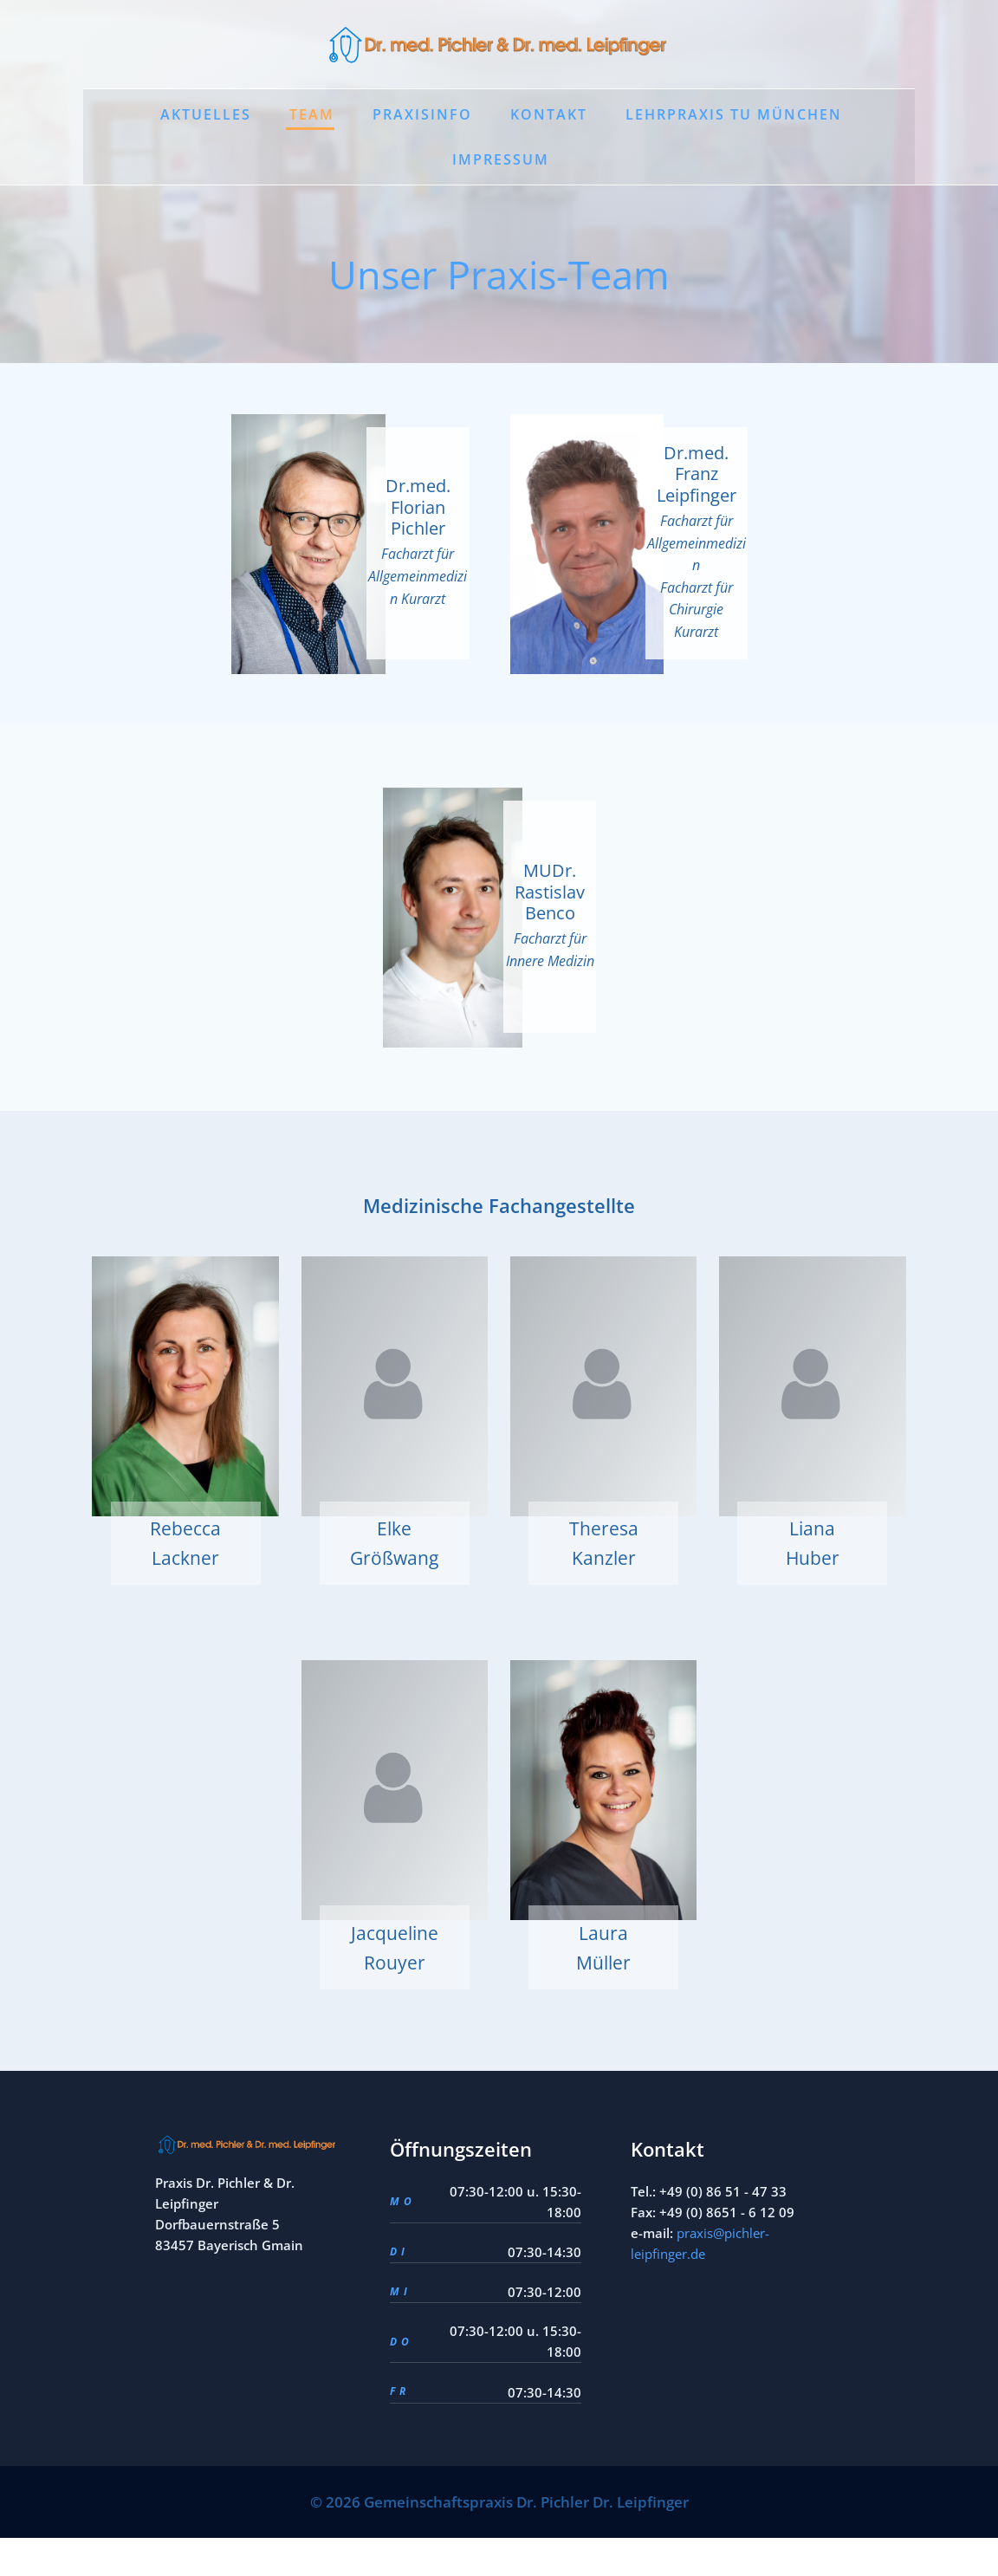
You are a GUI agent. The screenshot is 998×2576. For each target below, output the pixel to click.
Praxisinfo (422, 116)
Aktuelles (205, 116)
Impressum (500, 161)
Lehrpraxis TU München (733, 116)
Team (311, 116)
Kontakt (548, 116)
